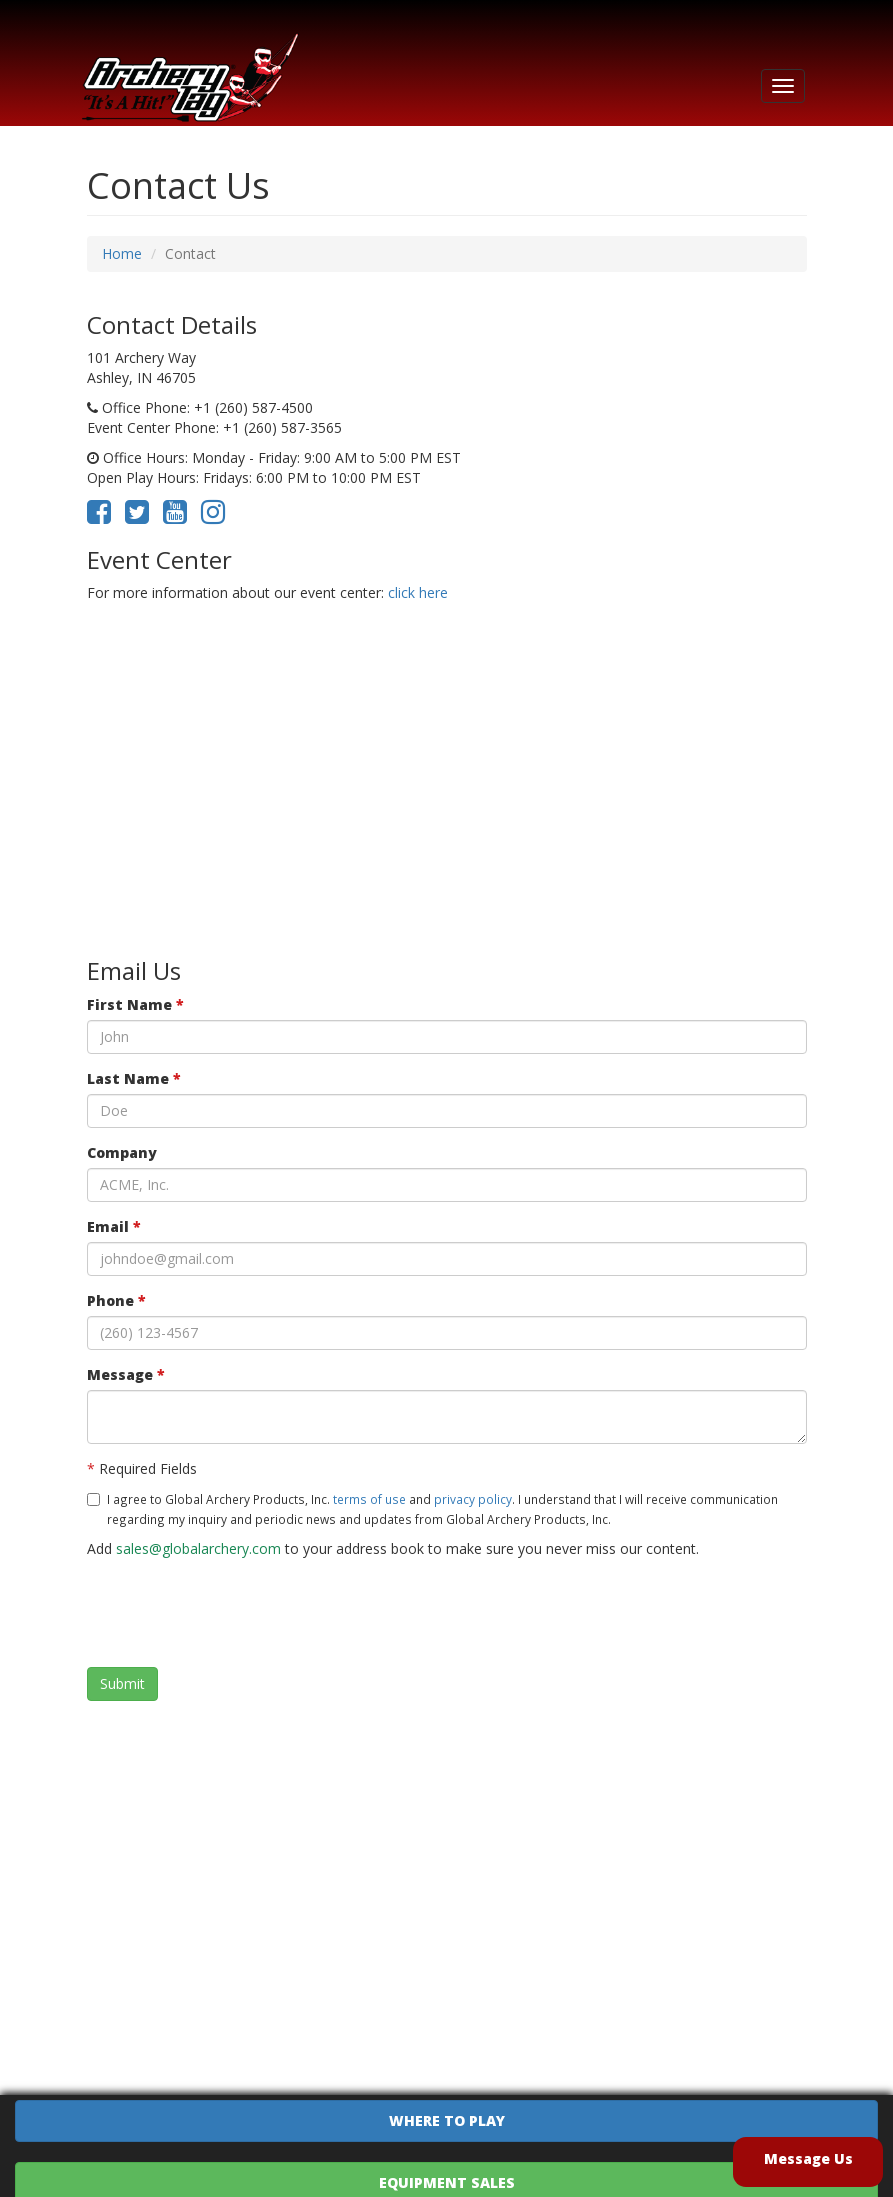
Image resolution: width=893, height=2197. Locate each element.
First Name (135, 1004)
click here (418, 592)
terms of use (369, 1499)
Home (122, 253)
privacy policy (473, 1499)
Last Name (134, 1078)
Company (122, 1152)
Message (126, 1374)
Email (114, 1226)
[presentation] (239, 1613)
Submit (122, 1683)
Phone (116, 1300)
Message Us (808, 2158)
